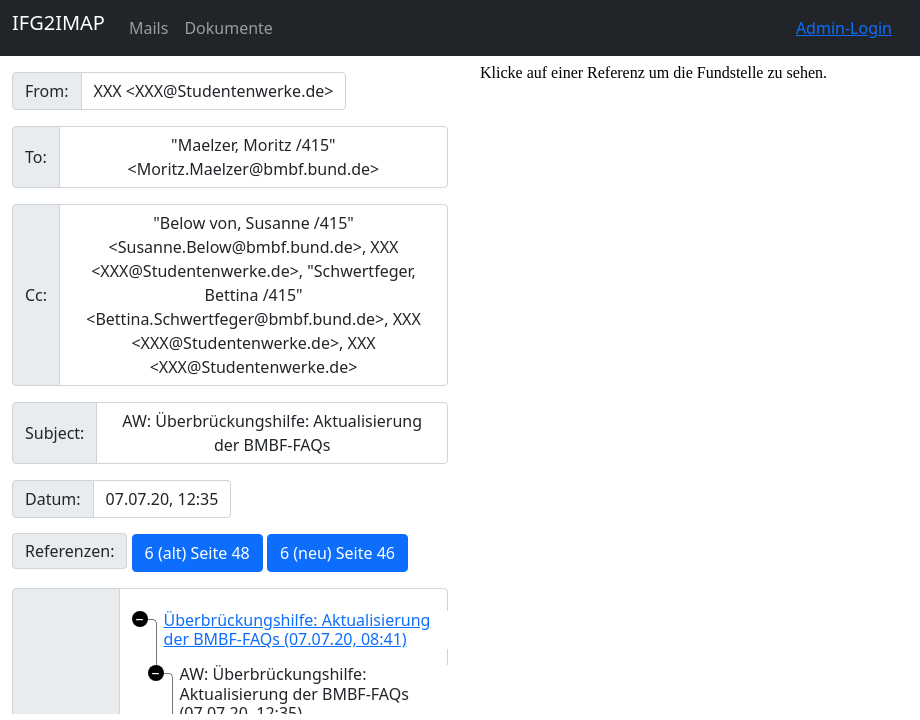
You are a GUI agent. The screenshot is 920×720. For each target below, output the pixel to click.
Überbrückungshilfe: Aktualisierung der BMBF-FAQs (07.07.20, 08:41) (297, 629)
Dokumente (228, 28)
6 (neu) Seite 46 (337, 553)
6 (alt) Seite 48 (197, 553)
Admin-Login (844, 28)
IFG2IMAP (58, 22)
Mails (148, 28)
